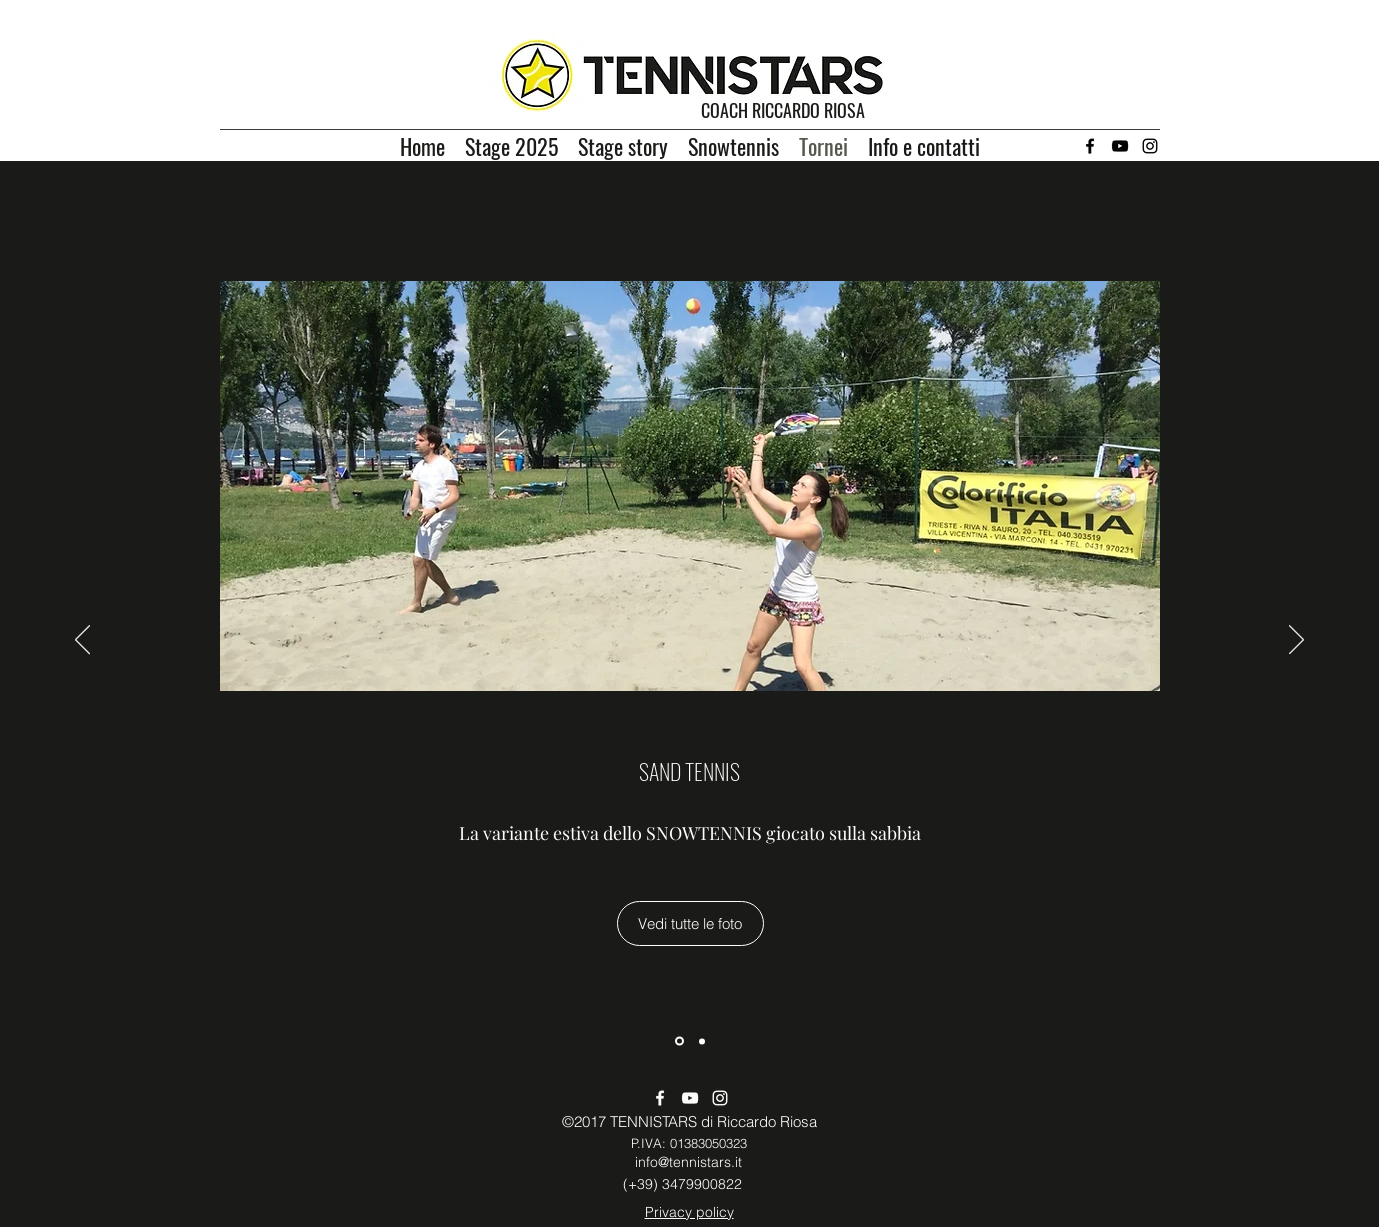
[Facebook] (1090, 146)
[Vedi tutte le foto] (690, 923)
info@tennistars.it (688, 1162)
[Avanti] (1296, 641)
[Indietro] (82, 641)
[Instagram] (1150, 146)
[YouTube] (1120, 146)
